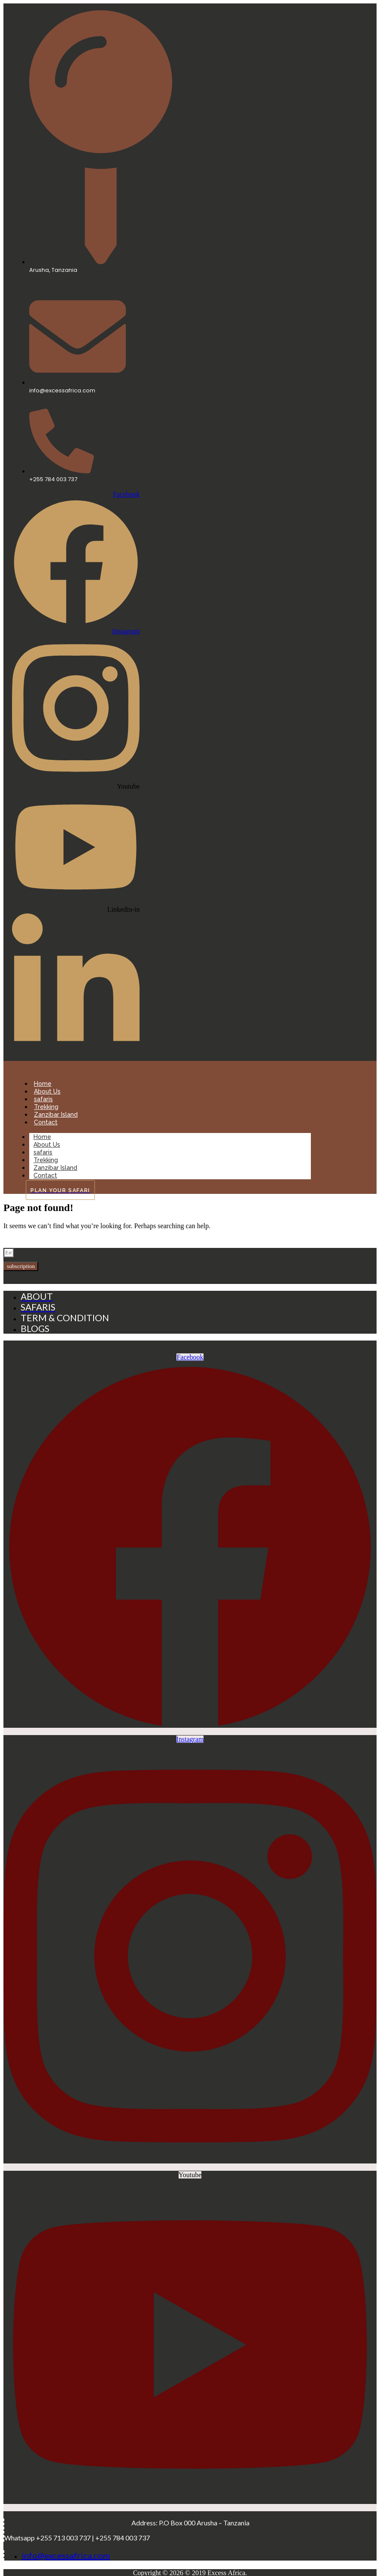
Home (43, 1083)
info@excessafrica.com (65, 2555)
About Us (47, 1091)
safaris (43, 1099)
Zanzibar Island (56, 1114)
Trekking (46, 1106)
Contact (46, 1122)
